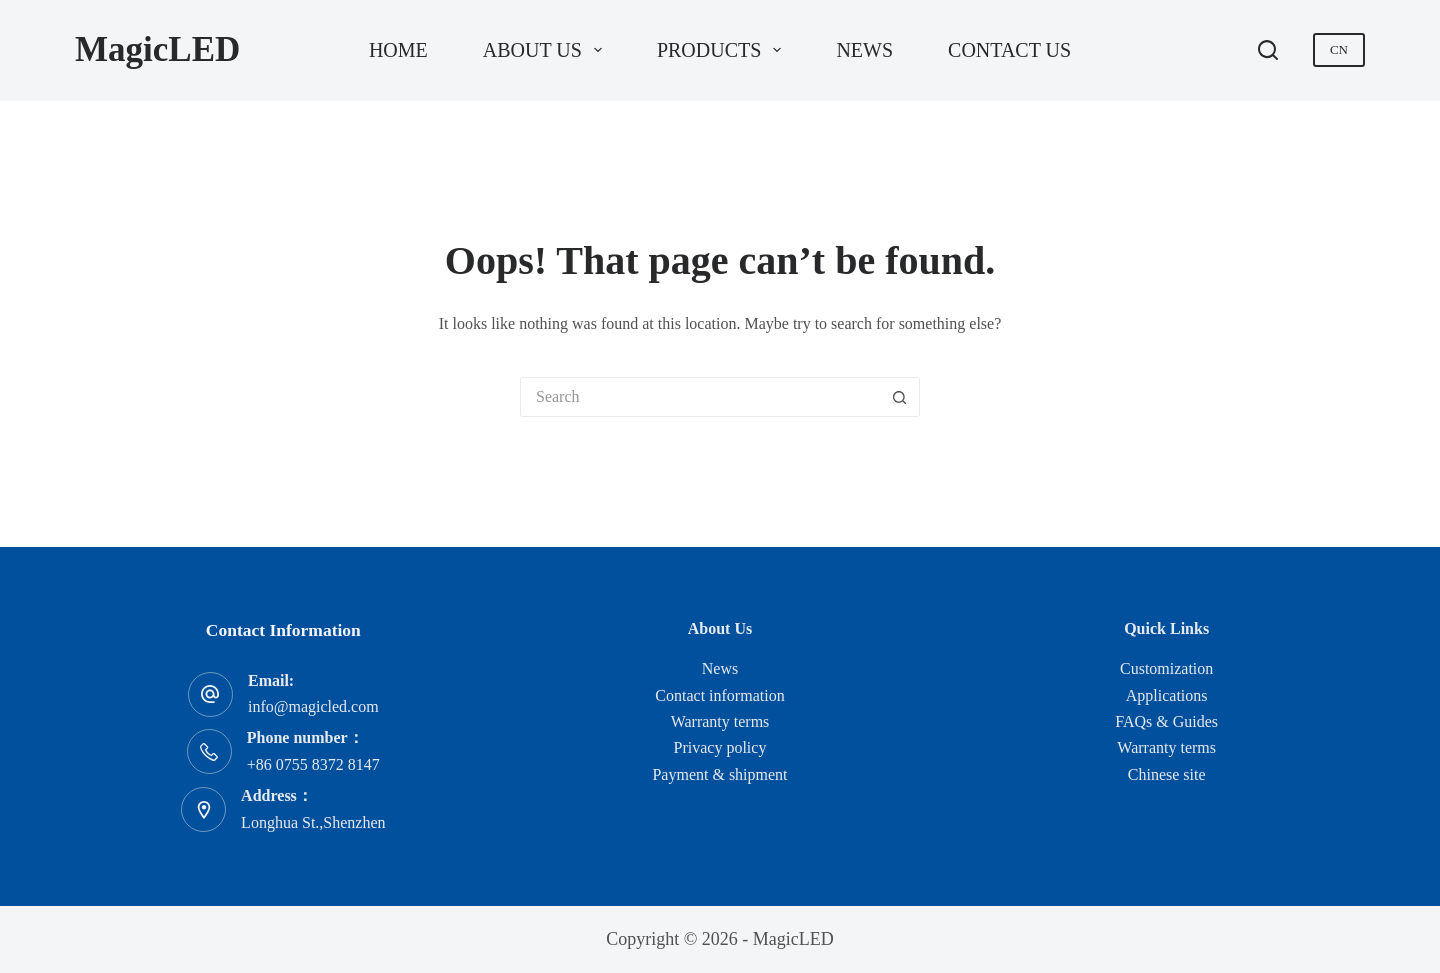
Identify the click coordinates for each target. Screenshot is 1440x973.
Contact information (719, 695)
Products (723, 50)
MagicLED (157, 49)
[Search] (1268, 50)
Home (398, 50)
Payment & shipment (719, 774)
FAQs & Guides (1166, 721)
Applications (1167, 695)
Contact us (1009, 50)
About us (546, 50)
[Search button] (900, 397)
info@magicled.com (313, 706)
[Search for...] (700, 397)
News (864, 50)
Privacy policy (720, 747)
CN (1339, 49)
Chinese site (1167, 774)
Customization (1166, 668)
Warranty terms (720, 721)
